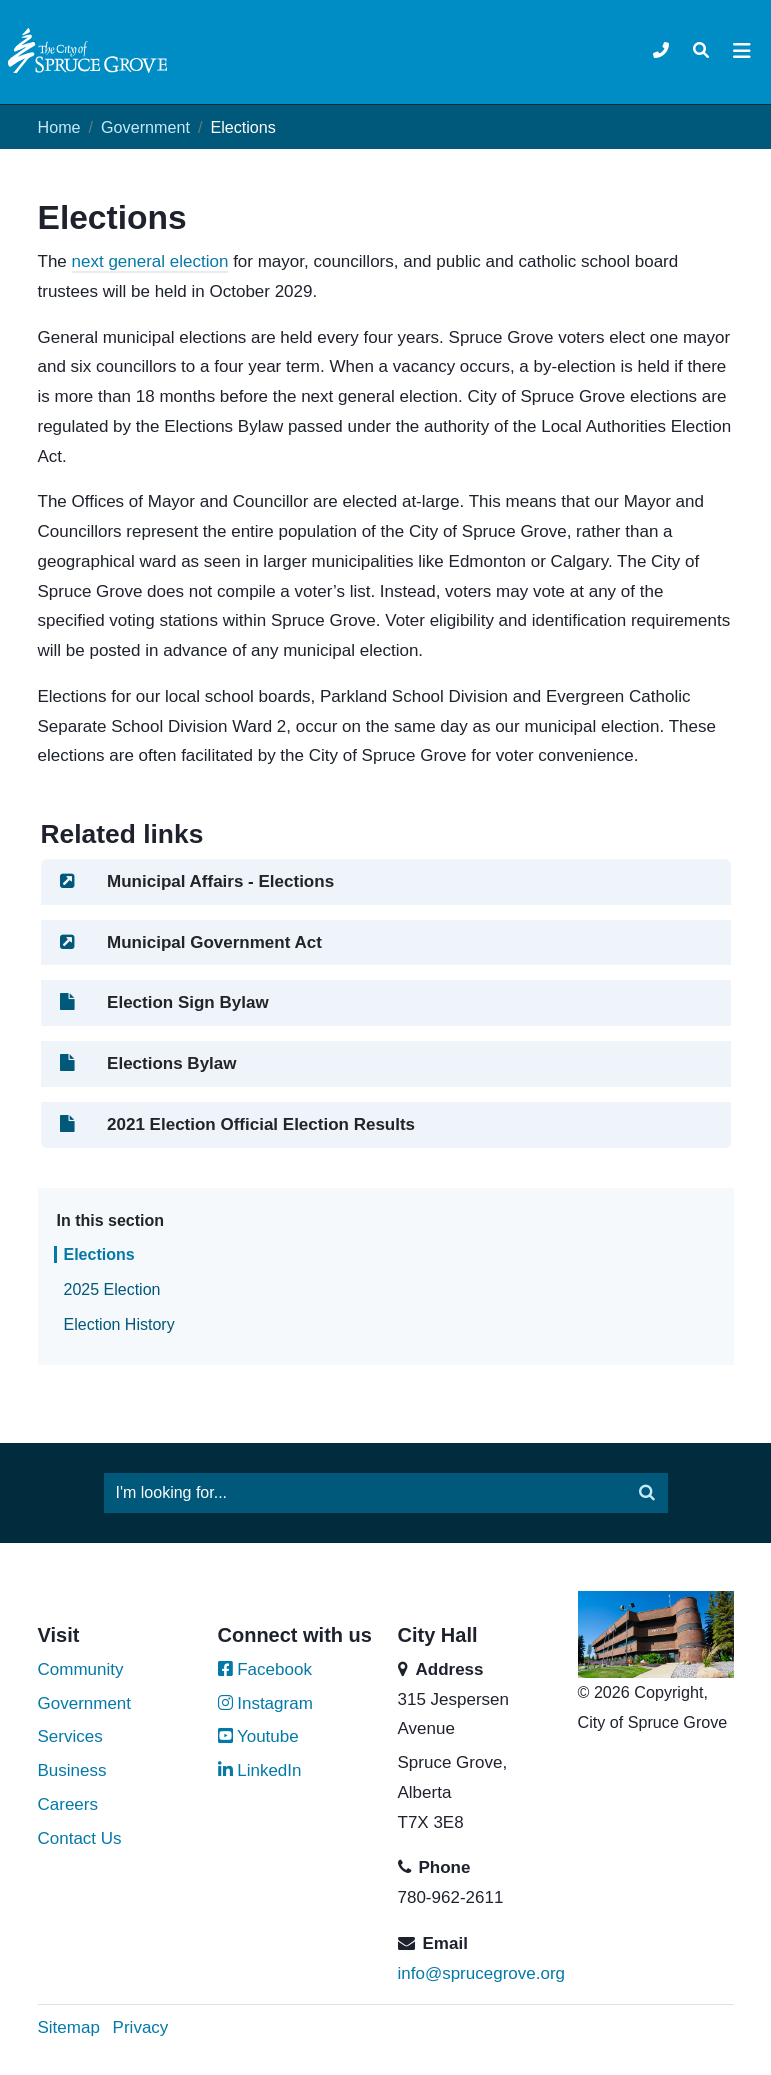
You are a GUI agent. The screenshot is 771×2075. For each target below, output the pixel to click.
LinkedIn (260, 1770)
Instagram (265, 1703)
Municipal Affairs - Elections (196, 881)
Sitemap (69, 2027)
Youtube (258, 1736)
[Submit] (647, 1493)
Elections (99, 1254)
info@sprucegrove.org (482, 1973)
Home (59, 127)
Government (145, 127)
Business (72, 1770)
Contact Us (80, 1838)
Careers (68, 1804)
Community (81, 1669)
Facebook (265, 1669)
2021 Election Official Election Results (236, 1124)
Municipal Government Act (189, 942)
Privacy (141, 2027)
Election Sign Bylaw (163, 1002)
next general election (150, 261)
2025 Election (112, 1289)
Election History (119, 1324)
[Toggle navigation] (701, 51)
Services (70, 1736)
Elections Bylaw (147, 1063)
